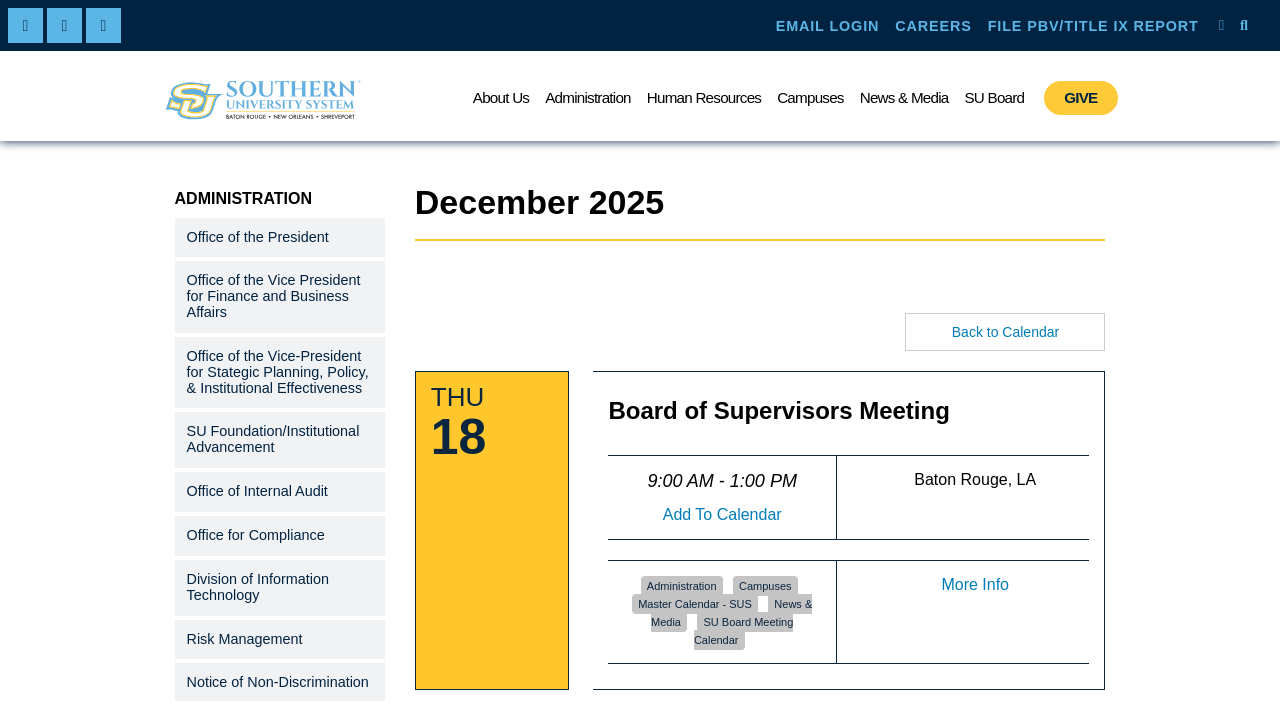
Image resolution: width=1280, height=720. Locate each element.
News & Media (904, 97)
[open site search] (1244, 25)
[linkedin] (103, 25)
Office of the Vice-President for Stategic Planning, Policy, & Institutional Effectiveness (278, 372)
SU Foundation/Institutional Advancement (273, 439)
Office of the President (258, 237)
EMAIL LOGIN (828, 26)
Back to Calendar (1005, 332)
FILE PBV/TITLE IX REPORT (1093, 26)
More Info (975, 584)
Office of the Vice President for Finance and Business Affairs (274, 296)
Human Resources (704, 97)
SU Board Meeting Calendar (743, 631)
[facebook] (25, 25)
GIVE (1080, 97)
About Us (501, 97)
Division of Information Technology (258, 587)
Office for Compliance (256, 535)
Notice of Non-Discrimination (278, 682)
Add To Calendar (722, 514)
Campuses (810, 97)
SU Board (994, 97)
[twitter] (64, 25)
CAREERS (933, 26)
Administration (588, 97)
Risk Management (245, 639)
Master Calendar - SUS (695, 604)
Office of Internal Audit (257, 491)
